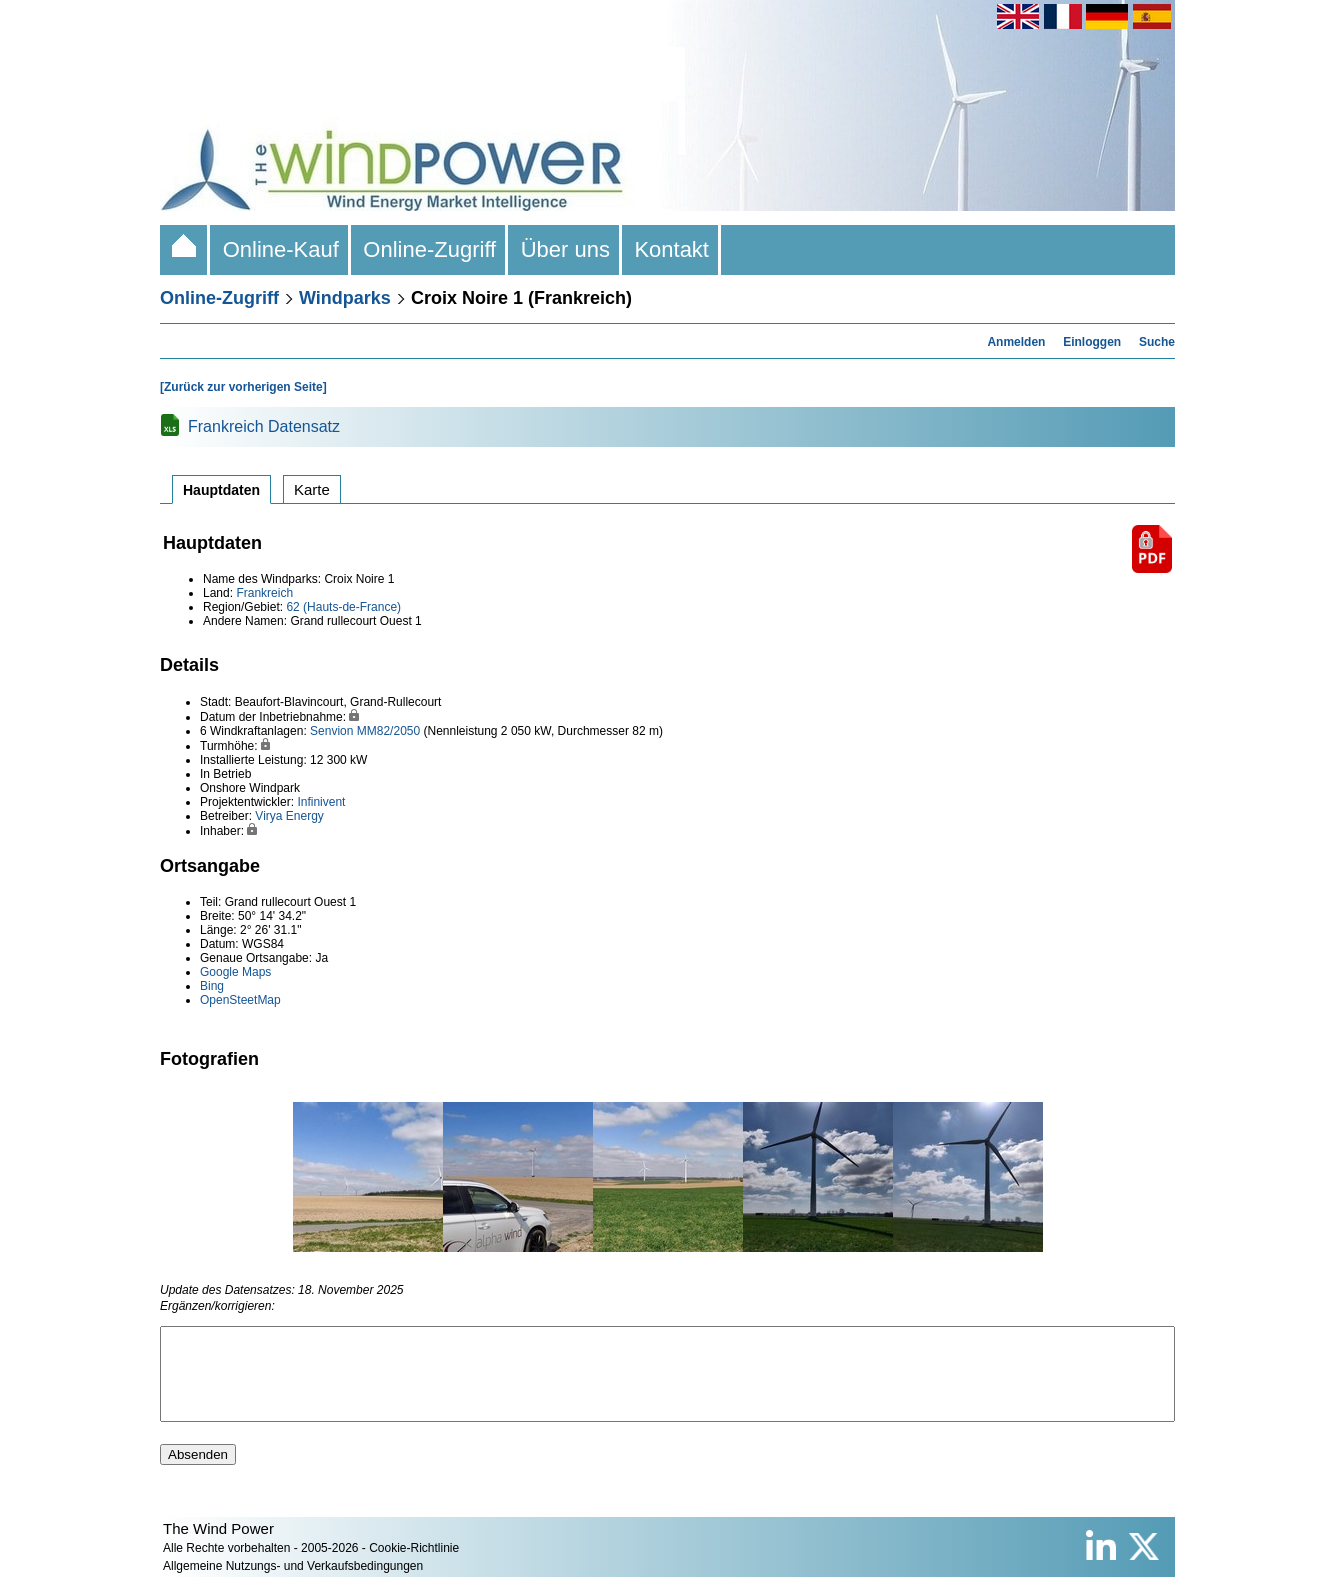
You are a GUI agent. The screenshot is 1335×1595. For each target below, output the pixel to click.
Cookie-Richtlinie (414, 1566)
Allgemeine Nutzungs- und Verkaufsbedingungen (293, 1584)
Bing (212, 986)
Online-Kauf (280, 249)
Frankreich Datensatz (264, 426)
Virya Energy (289, 816)
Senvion (331, 731)
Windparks (345, 298)
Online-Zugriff (429, 249)
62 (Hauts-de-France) (343, 607)
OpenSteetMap (240, 1000)
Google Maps (235, 972)
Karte (312, 489)
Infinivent (321, 802)
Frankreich (264, 593)
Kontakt (671, 249)
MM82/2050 (388, 731)
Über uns (565, 249)
